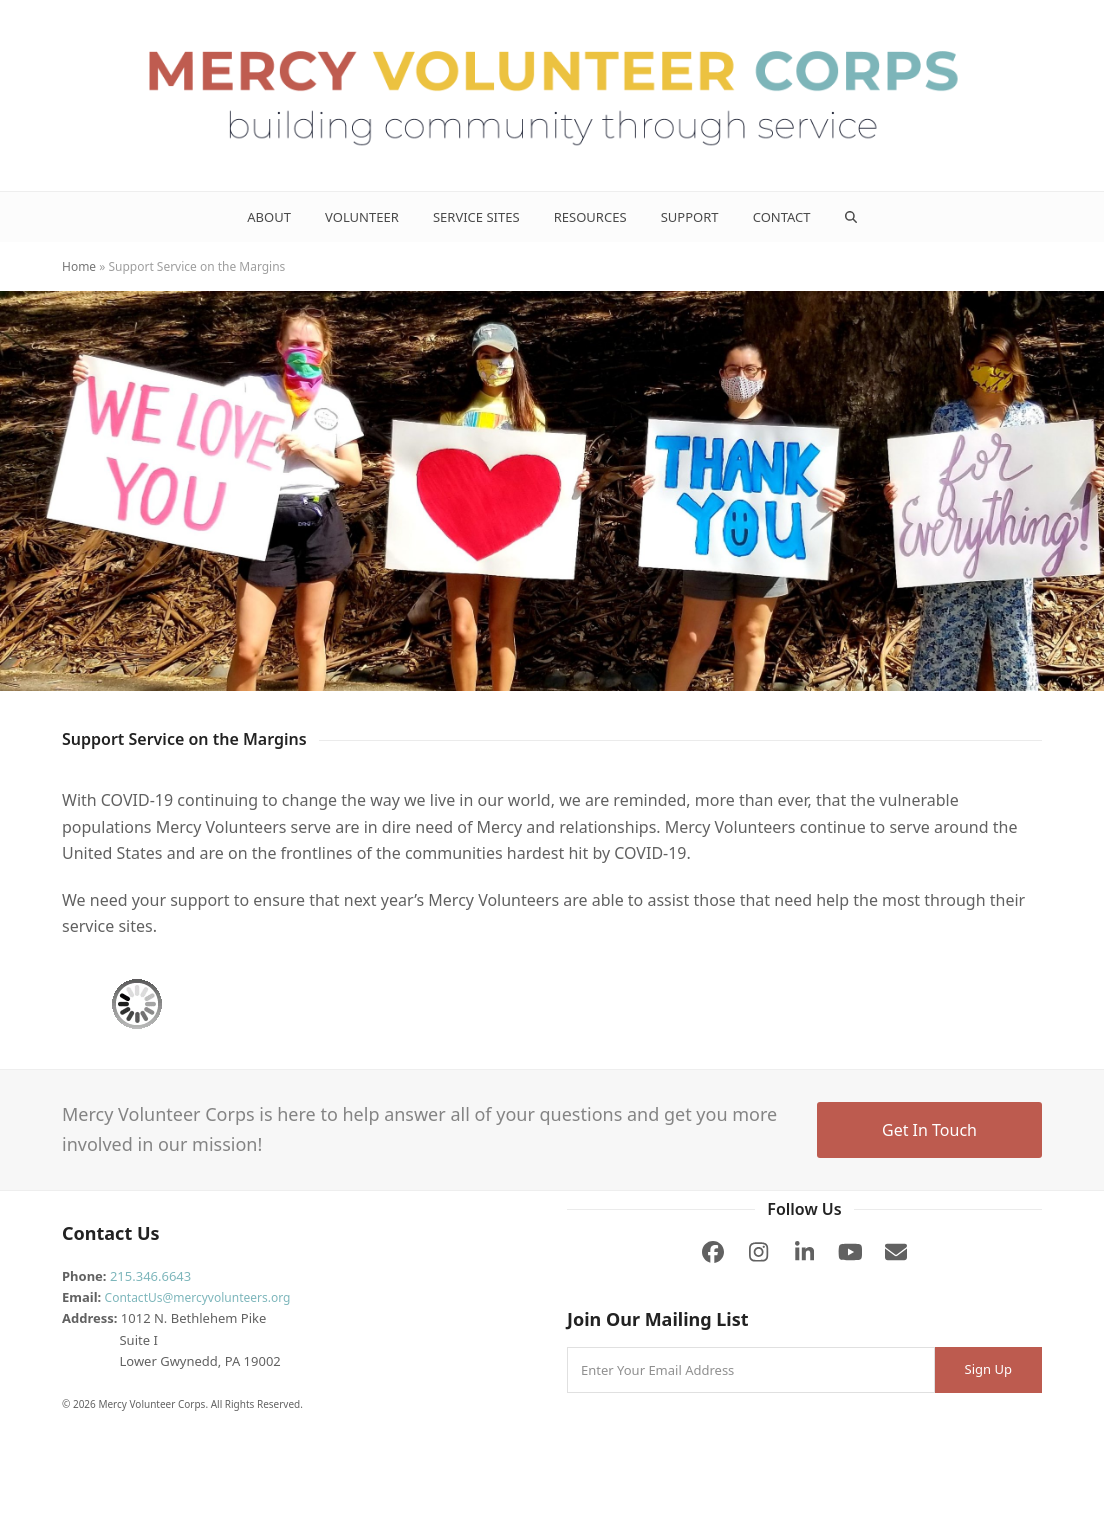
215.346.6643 (150, 1276)
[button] (850, 217)
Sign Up (988, 1369)
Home (79, 266)
